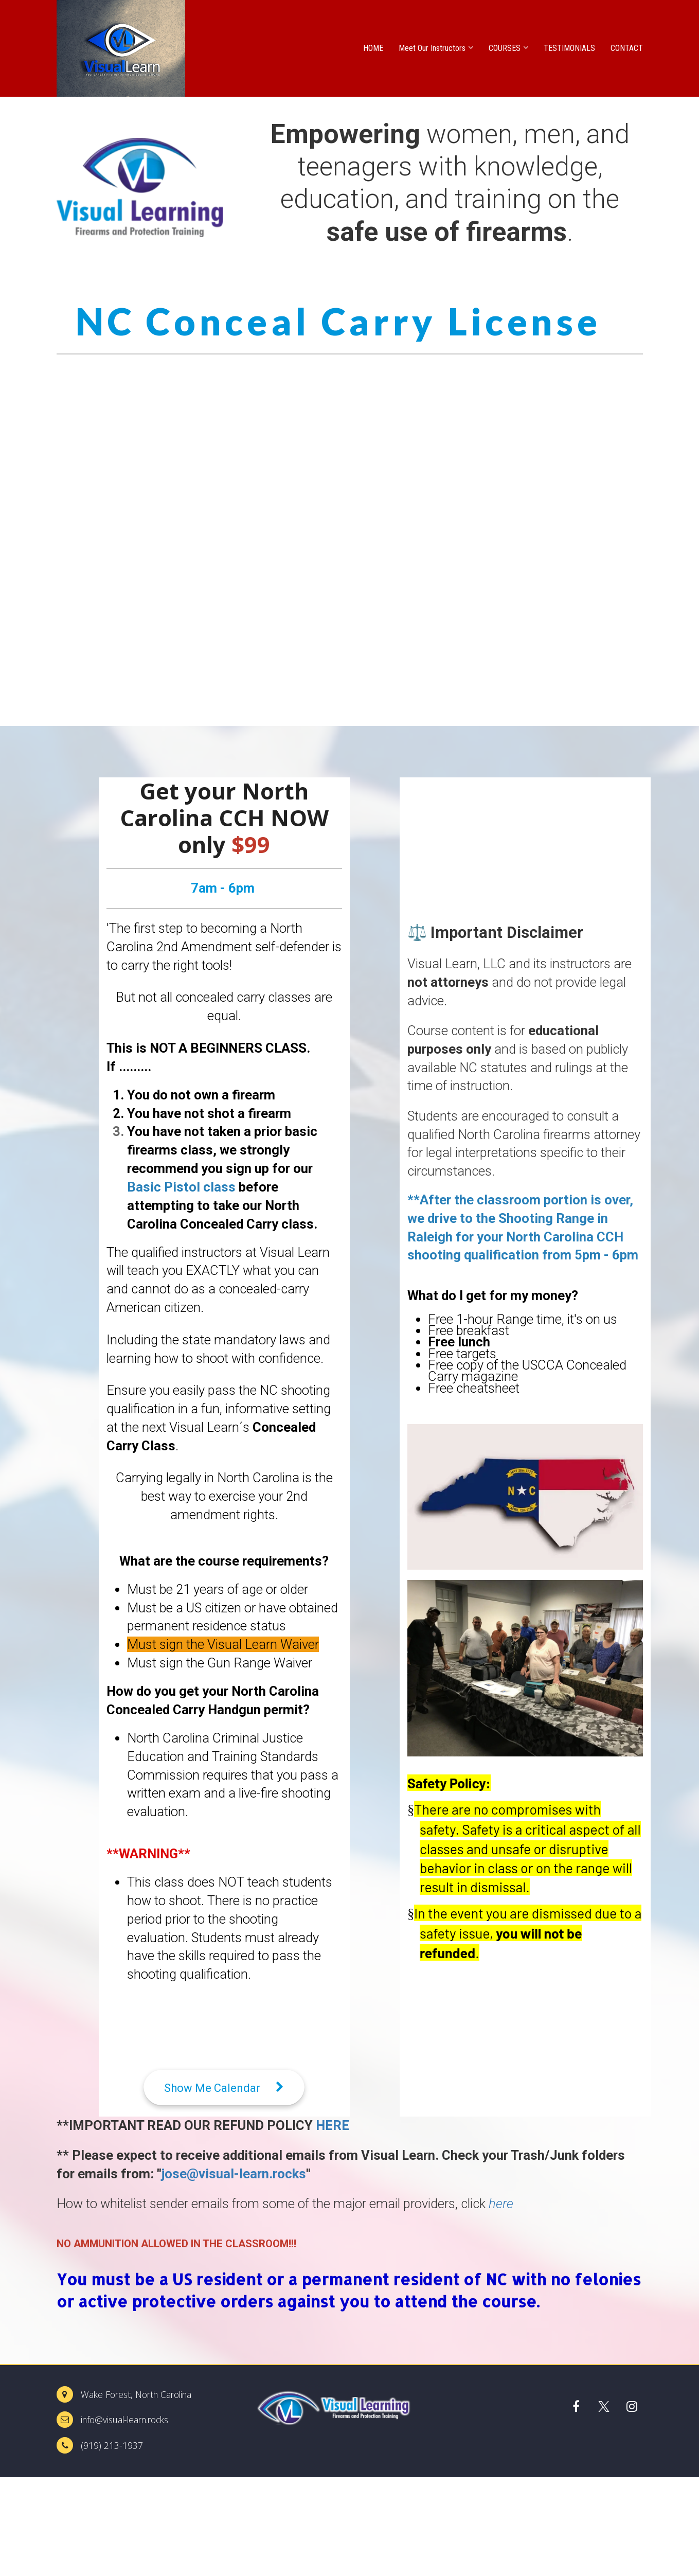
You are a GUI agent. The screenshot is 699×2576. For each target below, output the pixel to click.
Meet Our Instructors (432, 48)
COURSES (505, 48)
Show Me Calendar (224, 2087)
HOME (373, 48)
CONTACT (627, 48)
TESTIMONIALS (569, 48)
